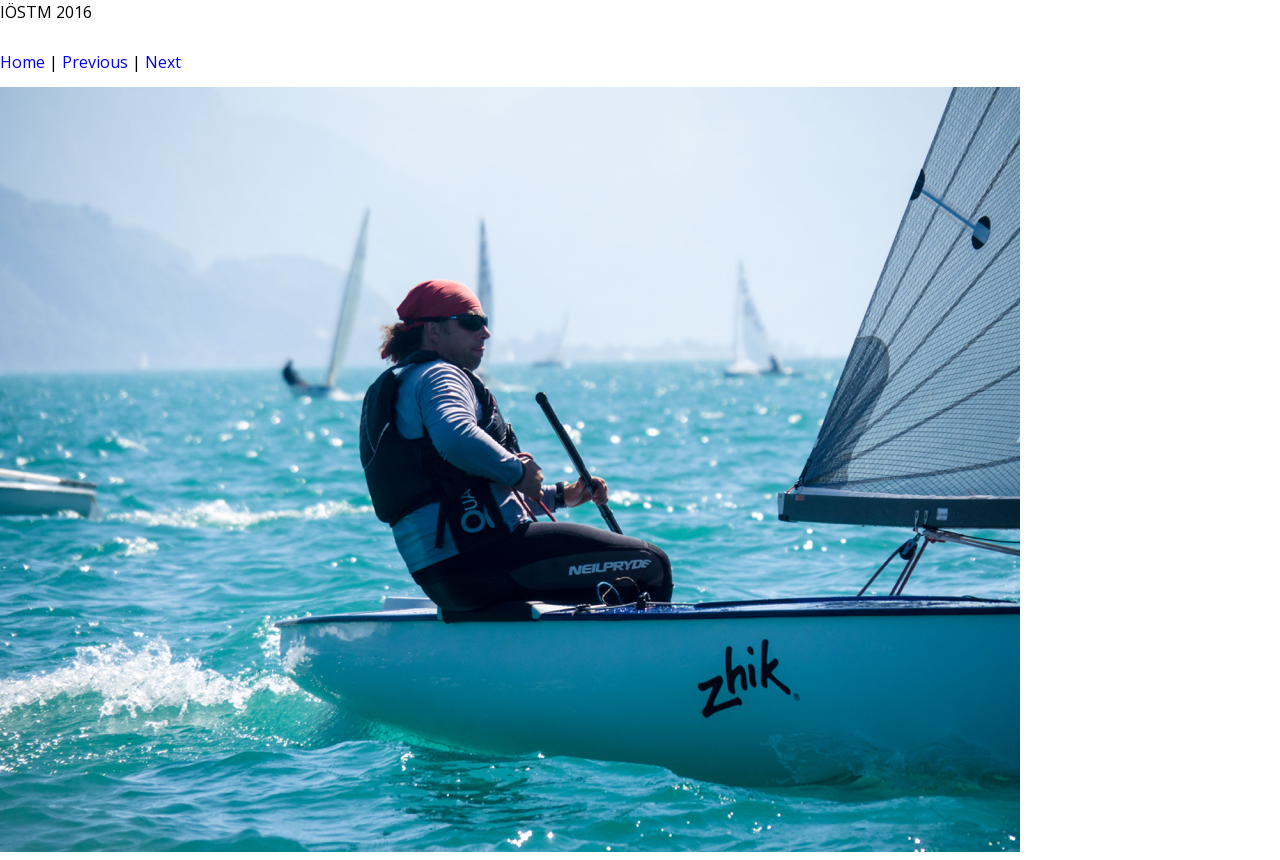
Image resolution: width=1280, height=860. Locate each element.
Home (22, 62)
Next (163, 62)
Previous (95, 62)
